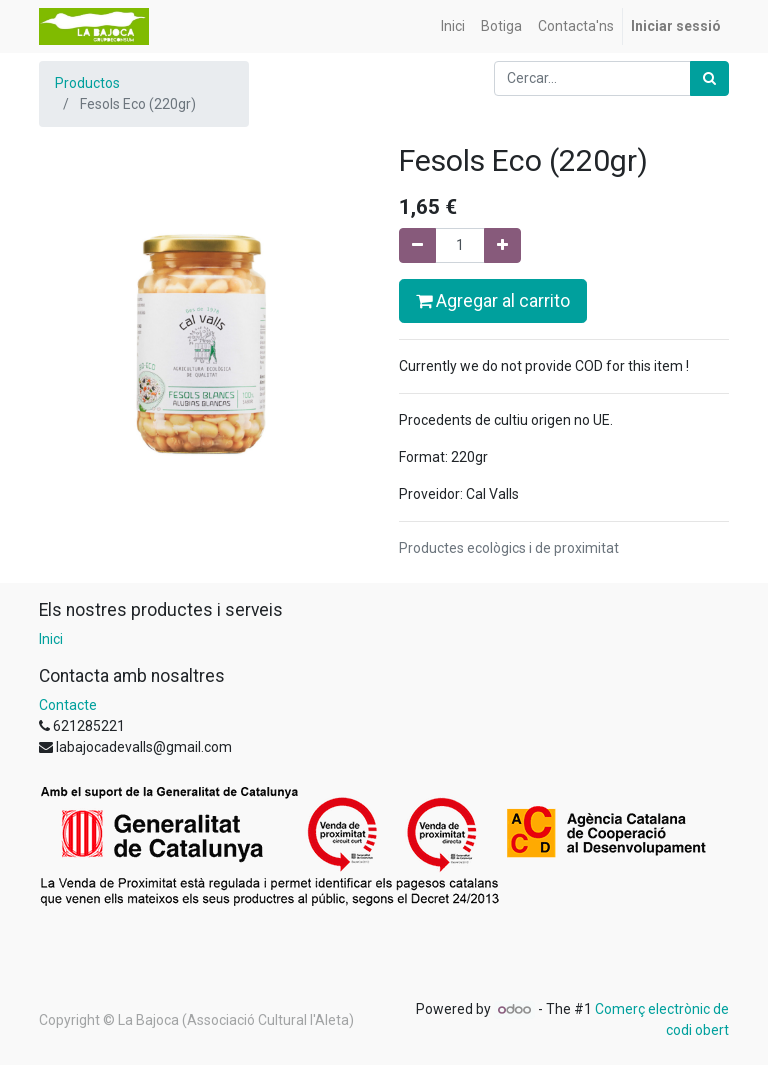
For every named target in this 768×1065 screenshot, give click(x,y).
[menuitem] (453, 26)
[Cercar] (709, 78)
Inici (51, 639)
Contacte (68, 705)
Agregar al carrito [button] (493, 301)
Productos (87, 83)
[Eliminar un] (417, 245)
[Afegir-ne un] (502, 245)
